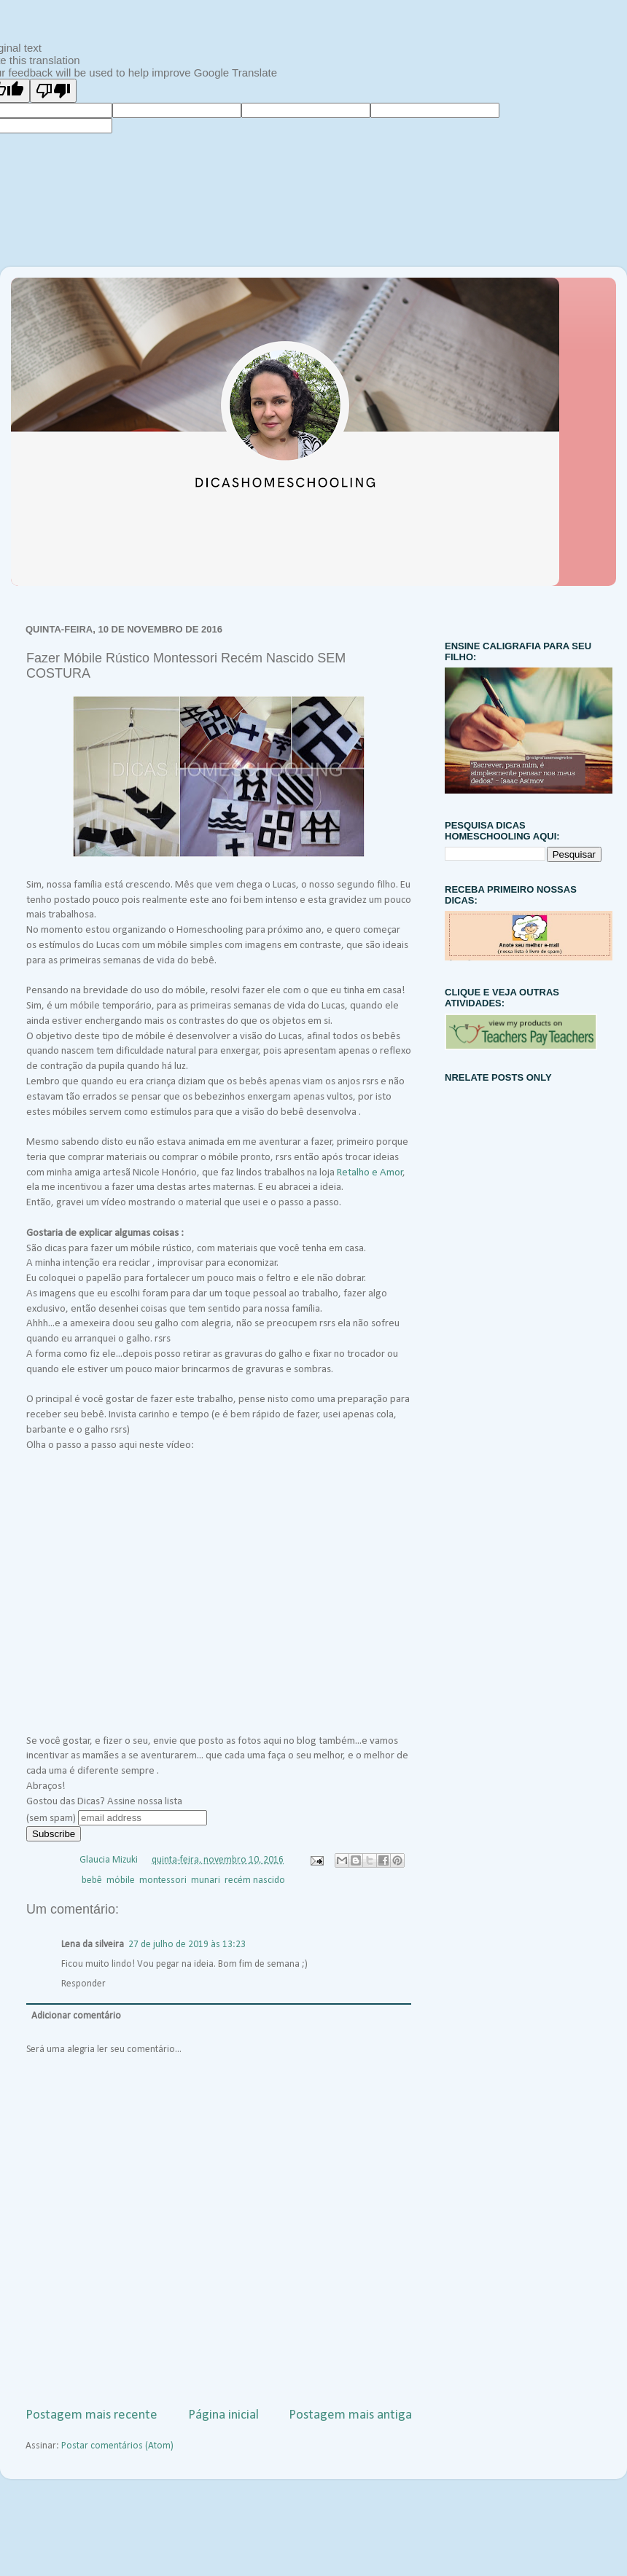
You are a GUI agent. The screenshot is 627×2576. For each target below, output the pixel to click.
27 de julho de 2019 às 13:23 (187, 1944)
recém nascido (255, 1880)
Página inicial (223, 2415)
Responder (83, 1984)
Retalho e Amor (370, 1172)
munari (205, 1880)
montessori (163, 1880)
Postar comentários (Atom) (117, 2446)
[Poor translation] (53, 91)
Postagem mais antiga (350, 2415)
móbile (120, 1880)
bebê (92, 1880)
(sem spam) (51, 1818)
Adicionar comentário (76, 2016)
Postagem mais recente (91, 2415)
